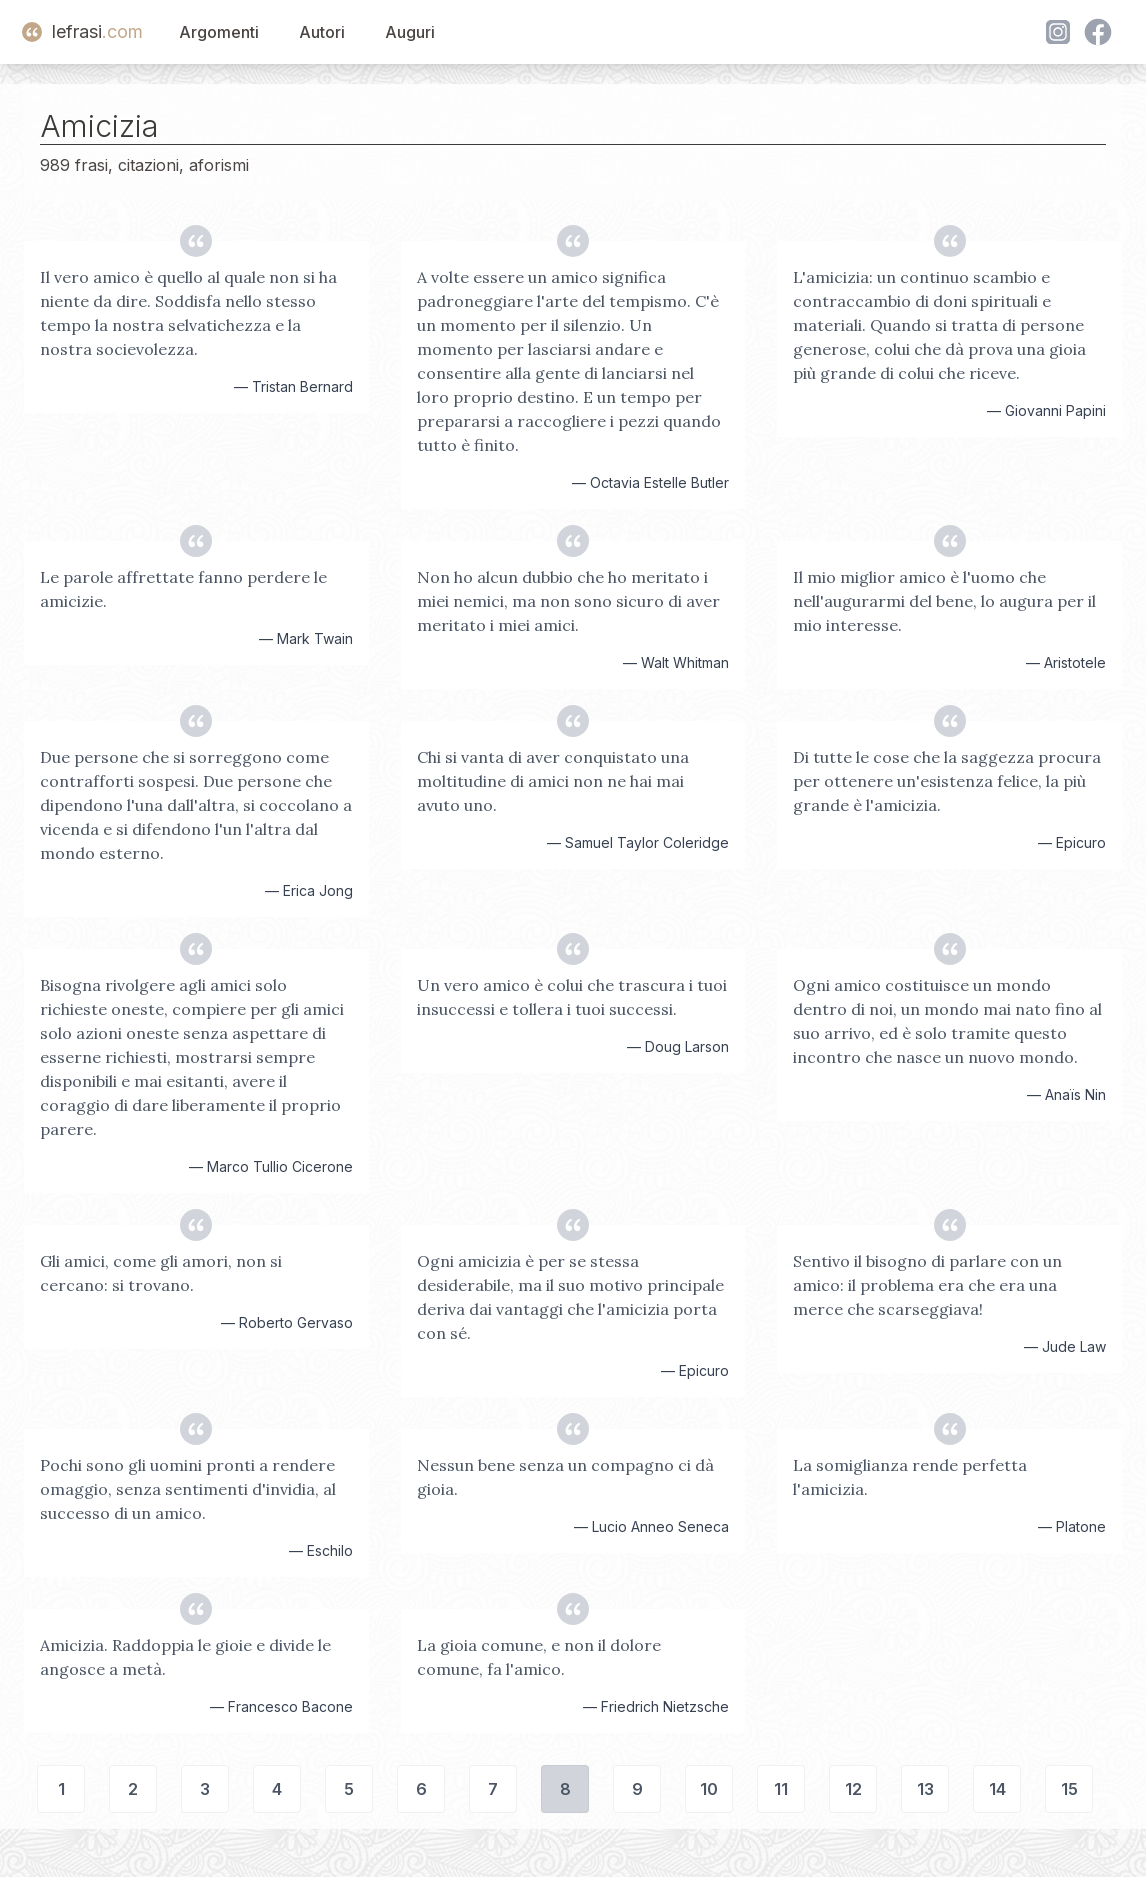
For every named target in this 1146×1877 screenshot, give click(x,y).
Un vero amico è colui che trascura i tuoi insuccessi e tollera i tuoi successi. (572, 997)
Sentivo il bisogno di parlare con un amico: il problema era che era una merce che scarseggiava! (927, 1285)
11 (781, 1789)
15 (1069, 1789)
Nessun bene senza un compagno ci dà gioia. (565, 1477)
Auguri (410, 32)
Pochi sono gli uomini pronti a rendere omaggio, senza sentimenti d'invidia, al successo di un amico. (188, 1489)
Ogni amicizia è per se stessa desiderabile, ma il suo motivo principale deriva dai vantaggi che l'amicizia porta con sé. (570, 1297)
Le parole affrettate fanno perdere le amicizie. (183, 589)
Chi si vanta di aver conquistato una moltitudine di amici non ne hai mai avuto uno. (553, 781)
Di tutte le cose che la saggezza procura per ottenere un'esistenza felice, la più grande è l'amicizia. (947, 781)
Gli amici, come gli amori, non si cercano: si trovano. (161, 1273)
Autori (322, 32)
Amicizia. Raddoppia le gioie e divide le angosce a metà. (185, 1657)
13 (925, 1789)
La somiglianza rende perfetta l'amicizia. (910, 1477)
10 (709, 1789)
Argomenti (219, 32)
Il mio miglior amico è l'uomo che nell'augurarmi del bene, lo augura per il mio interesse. (944, 601)
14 (997, 1789)
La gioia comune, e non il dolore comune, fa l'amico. (539, 1657)
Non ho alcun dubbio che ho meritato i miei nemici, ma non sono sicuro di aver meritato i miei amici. (568, 601)
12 (853, 1789)
